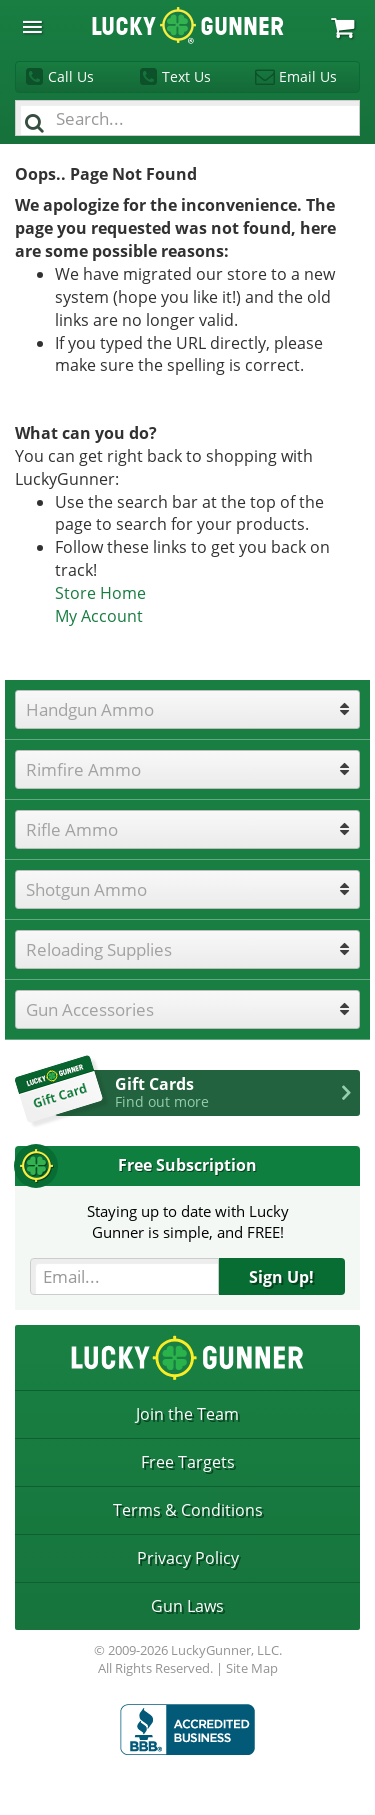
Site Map (252, 1668)
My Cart (342, 27)
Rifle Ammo (72, 829)
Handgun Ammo (90, 709)
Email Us (308, 76)
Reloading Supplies (99, 949)
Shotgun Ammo (86, 889)
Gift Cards (237, 1092)
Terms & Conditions (188, 1510)
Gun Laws (187, 1606)
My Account (99, 616)
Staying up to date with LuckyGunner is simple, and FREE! (188, 1221)
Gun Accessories (90, 1009)
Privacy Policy (188, 1558)
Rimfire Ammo (83, 769)
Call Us (71, 76)
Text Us (186, 76)
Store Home (100, 593)
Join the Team (187, 1414)
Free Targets (188, 1462)
